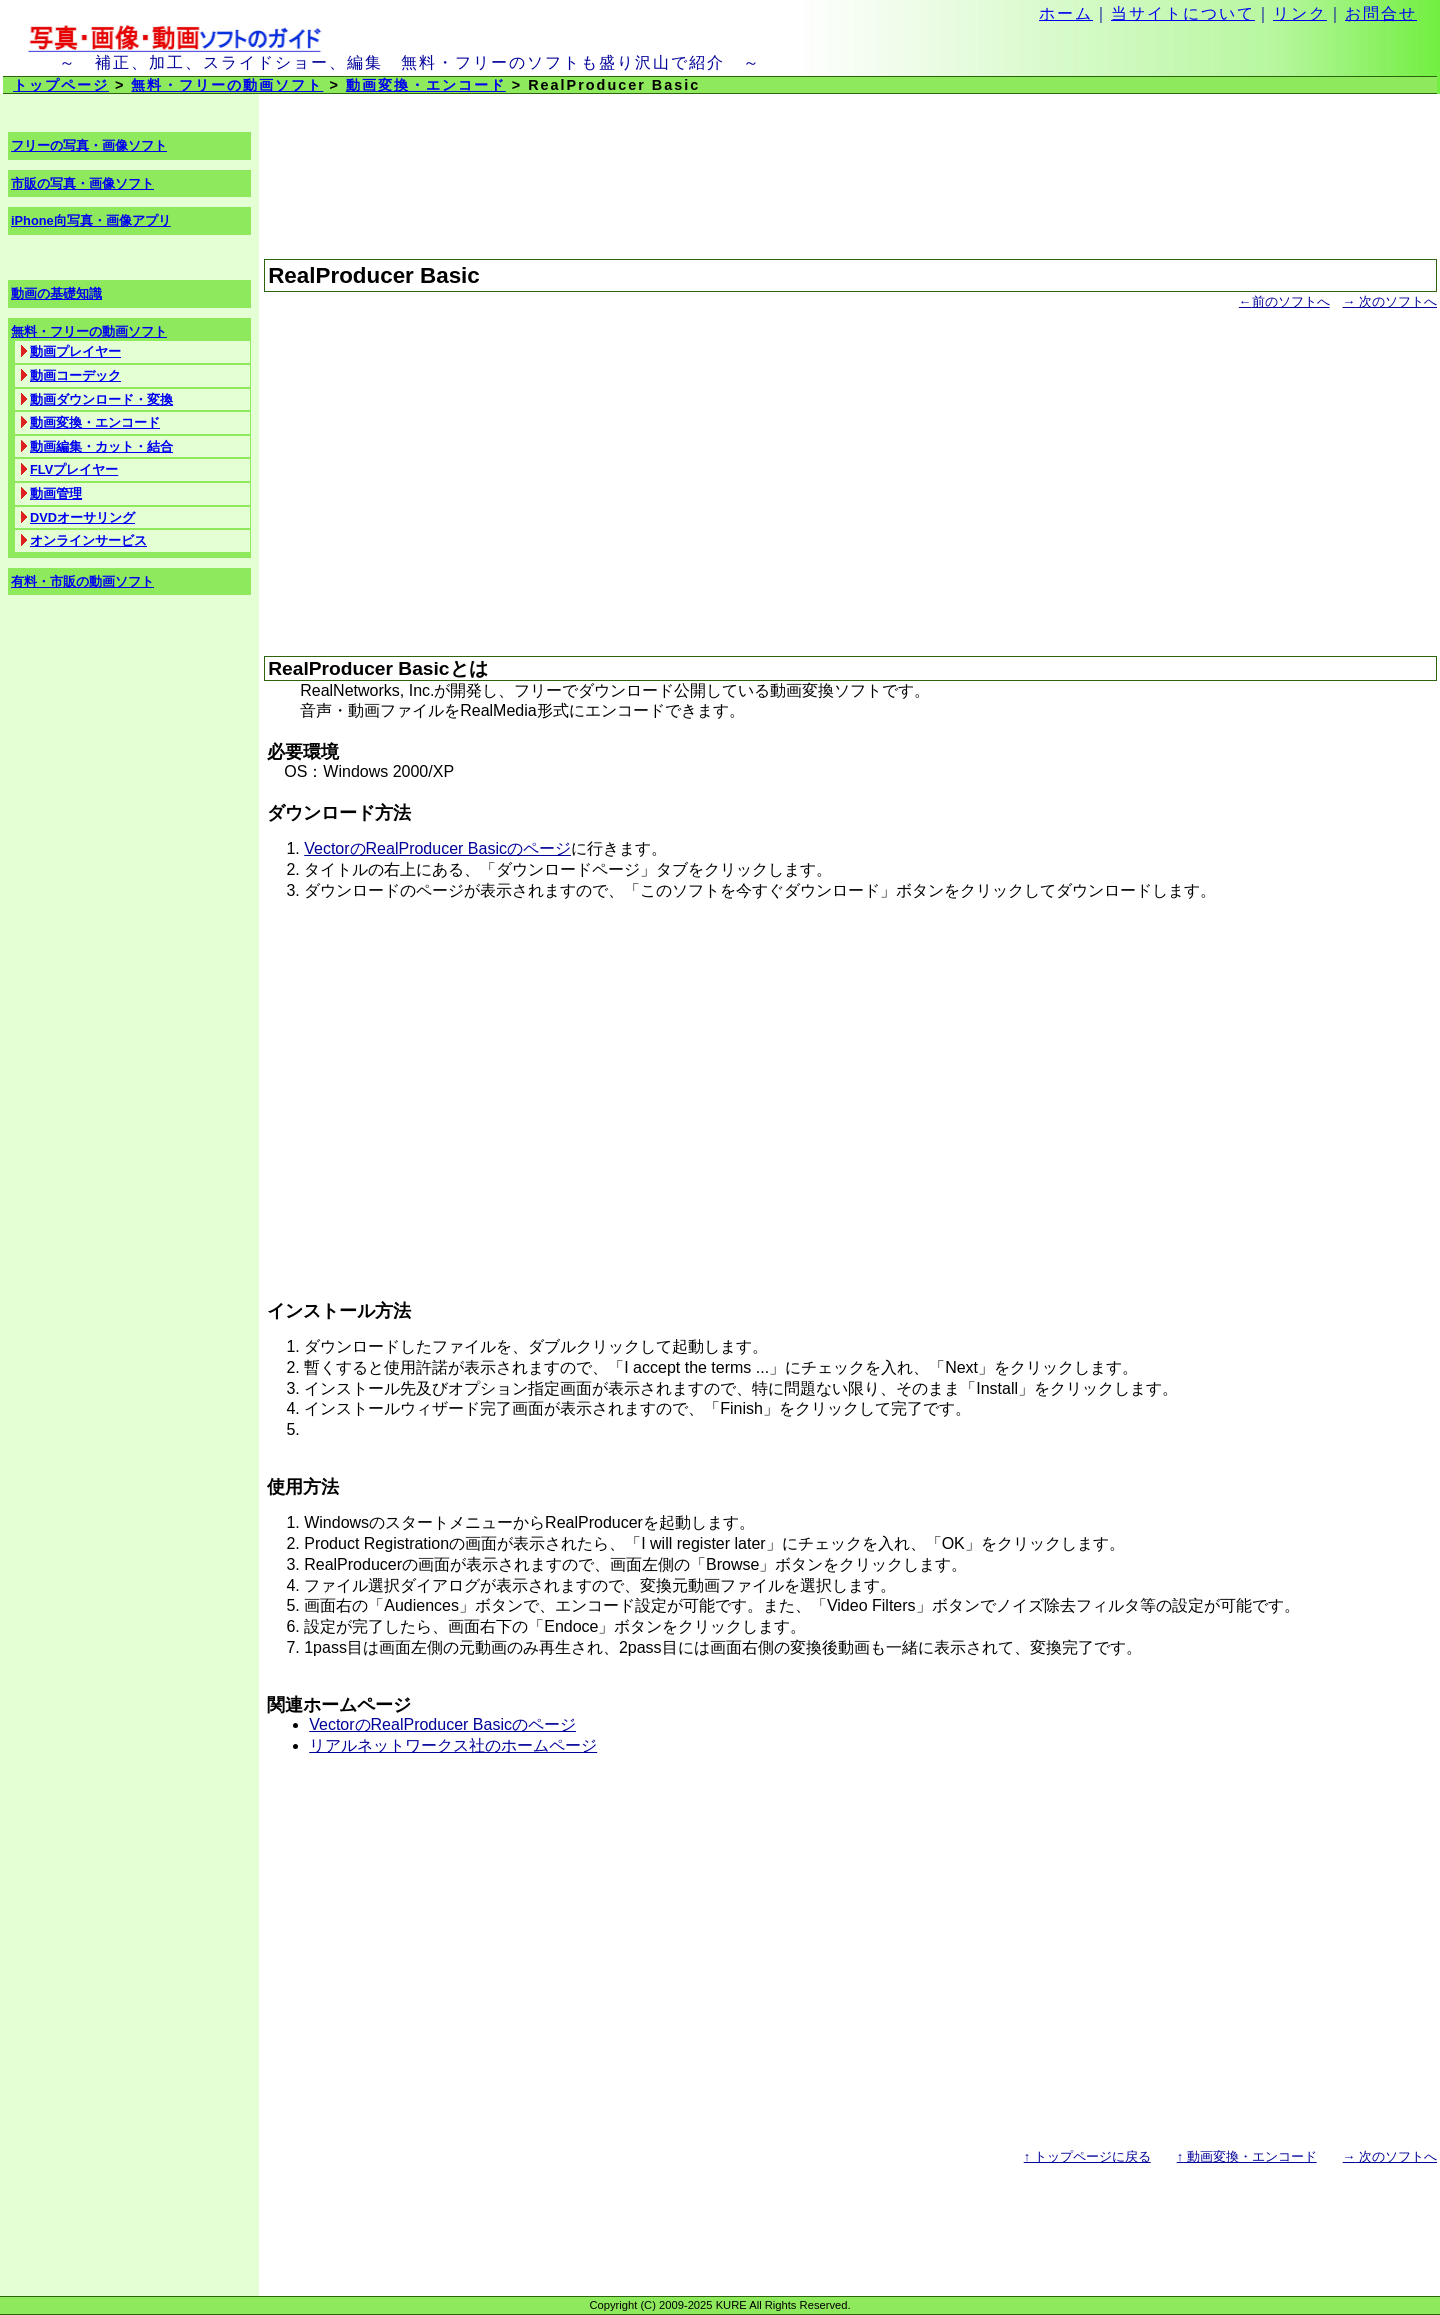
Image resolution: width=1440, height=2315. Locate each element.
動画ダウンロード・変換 (101, 399)
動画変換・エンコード (426, 85)
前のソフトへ (1284, 301)
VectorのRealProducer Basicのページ (437, 848)
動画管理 (56, 493)
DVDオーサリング (82, 517)
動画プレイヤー (75, 351)
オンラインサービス (88, 540)
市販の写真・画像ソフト (82, 183)
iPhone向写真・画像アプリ (91, 220)
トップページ (61, 85)
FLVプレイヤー (74, 469)
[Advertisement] (850, 474)
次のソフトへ (1390, 301)
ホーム (1066, 13)
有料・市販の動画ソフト (82, 581)
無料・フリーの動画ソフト (227, 85)
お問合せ (1381, 13)
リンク (1300, 13)
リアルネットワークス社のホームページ (453, 1745)
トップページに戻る (1087, 2156)
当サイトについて (1183, 13)
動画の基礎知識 (56, 293)
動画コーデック (75, 375)
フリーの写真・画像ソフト (89, 145)
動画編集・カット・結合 (101, 446)
